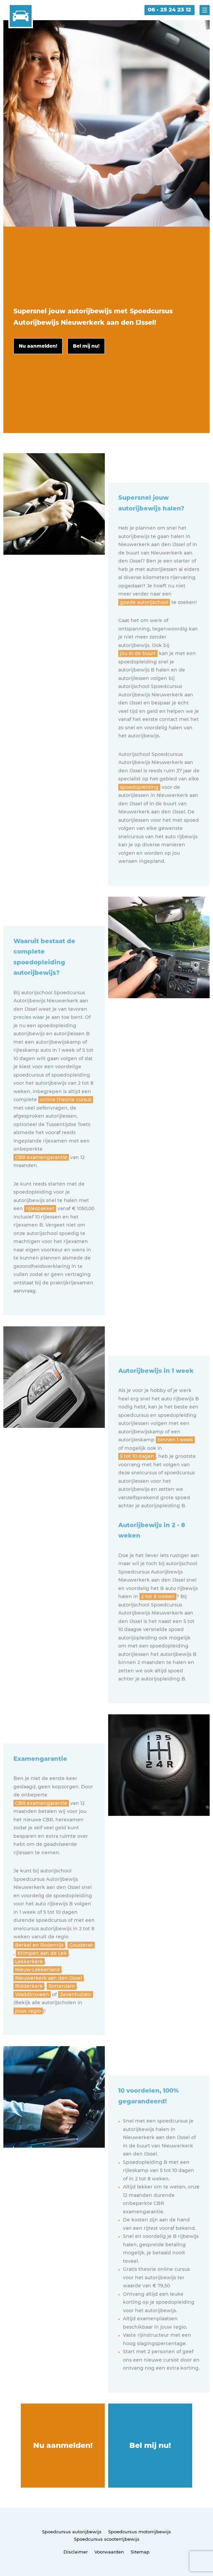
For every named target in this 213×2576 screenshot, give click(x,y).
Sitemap (140, 2551)
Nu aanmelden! (63, 2445)
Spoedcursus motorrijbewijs (139, 2531)
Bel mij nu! (150, 2445)
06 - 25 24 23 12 (169, 9)
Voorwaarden (109, 2551)
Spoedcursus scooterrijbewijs (106, 2539)
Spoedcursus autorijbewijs (71, 2531)
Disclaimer (75, 2551)
